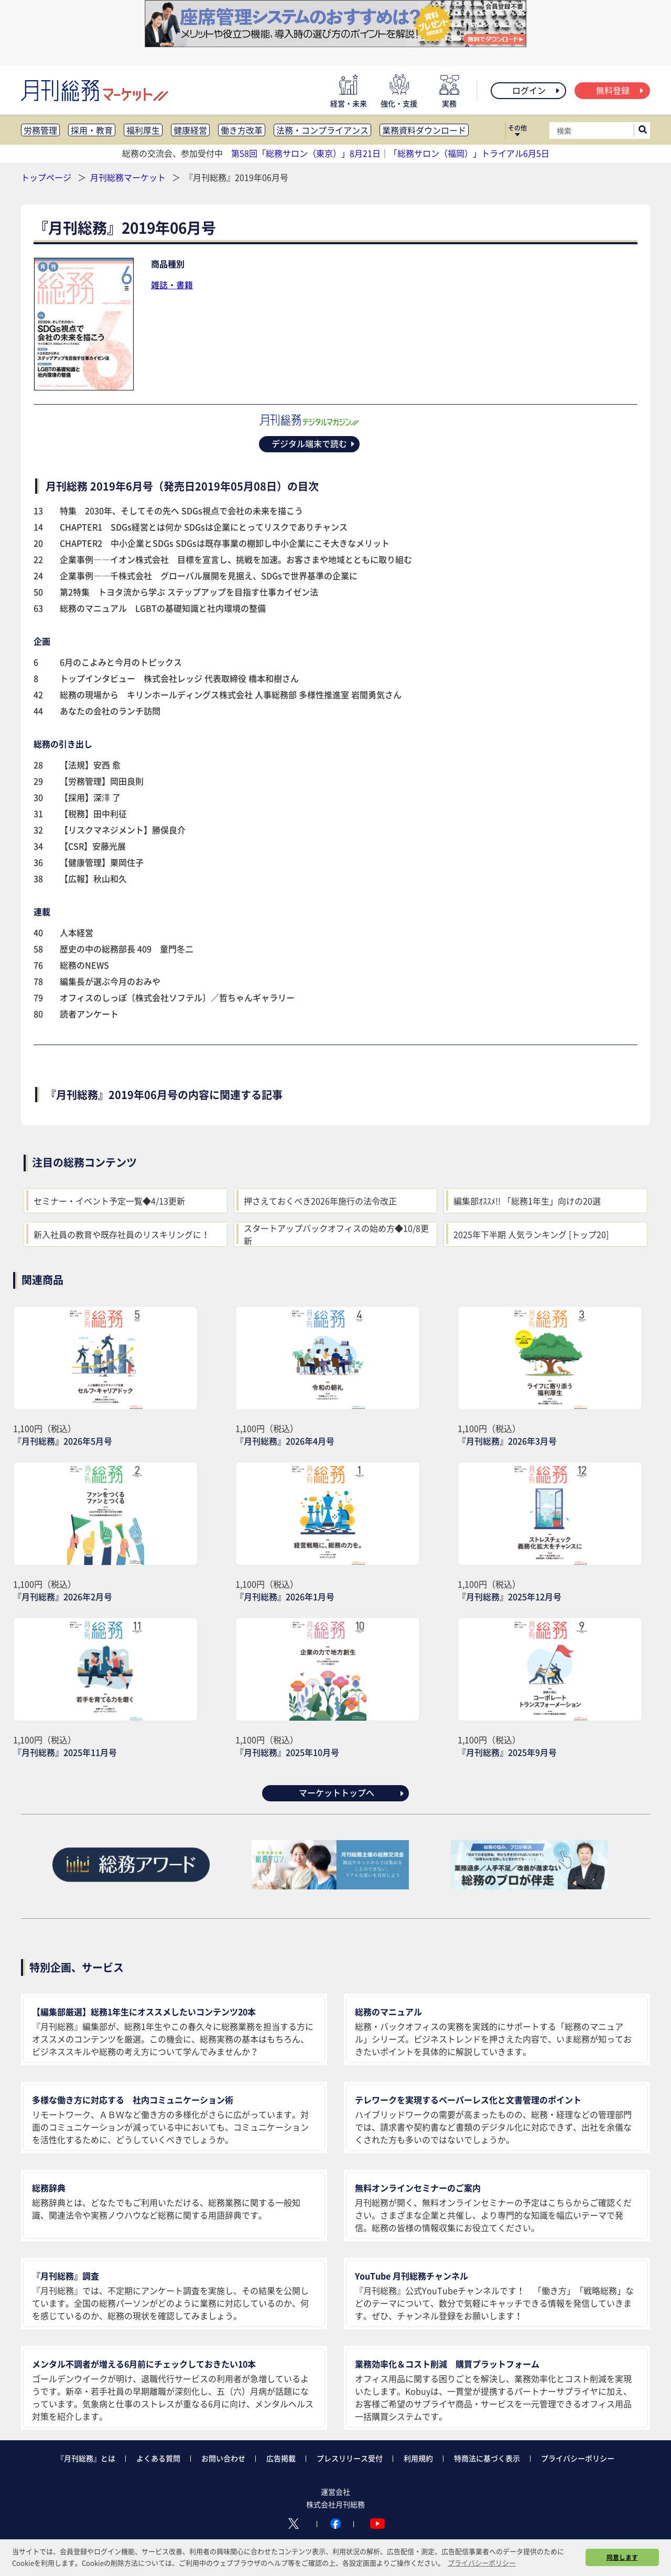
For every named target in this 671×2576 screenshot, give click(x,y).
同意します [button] (622, 2557)
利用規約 (418, 2458)
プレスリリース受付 (350, 2458)
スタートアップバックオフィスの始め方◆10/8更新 (336, 1234)
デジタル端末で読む (314, 443)
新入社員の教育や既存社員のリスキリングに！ (122, 1234)
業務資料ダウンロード (424, 130)
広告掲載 (281, 2458)
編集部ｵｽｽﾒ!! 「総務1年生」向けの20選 (527, 1200)
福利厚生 (143, 130)
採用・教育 (92, 130)
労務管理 (40, 130)
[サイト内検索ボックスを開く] (642, 130)
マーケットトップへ (352, 1792)
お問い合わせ (223, 2458)
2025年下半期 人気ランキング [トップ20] (531, 1234)
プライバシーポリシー (577, 2458)
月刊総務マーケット (129, 177)
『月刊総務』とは (86, 2458)
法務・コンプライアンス (322, 130)
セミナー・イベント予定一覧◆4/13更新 (109, 1200)
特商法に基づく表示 (487, 2458)
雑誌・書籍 (172, 284)
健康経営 (190, 130)
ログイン (536, 90)
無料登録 (620, 90)
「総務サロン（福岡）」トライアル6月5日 (469, 153)
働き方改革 (242, 130)
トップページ (46, 177)
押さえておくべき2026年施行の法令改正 (320, 1200)
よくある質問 (158, 2458)
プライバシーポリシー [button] (482, 2563)
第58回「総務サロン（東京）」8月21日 (306, 153)
